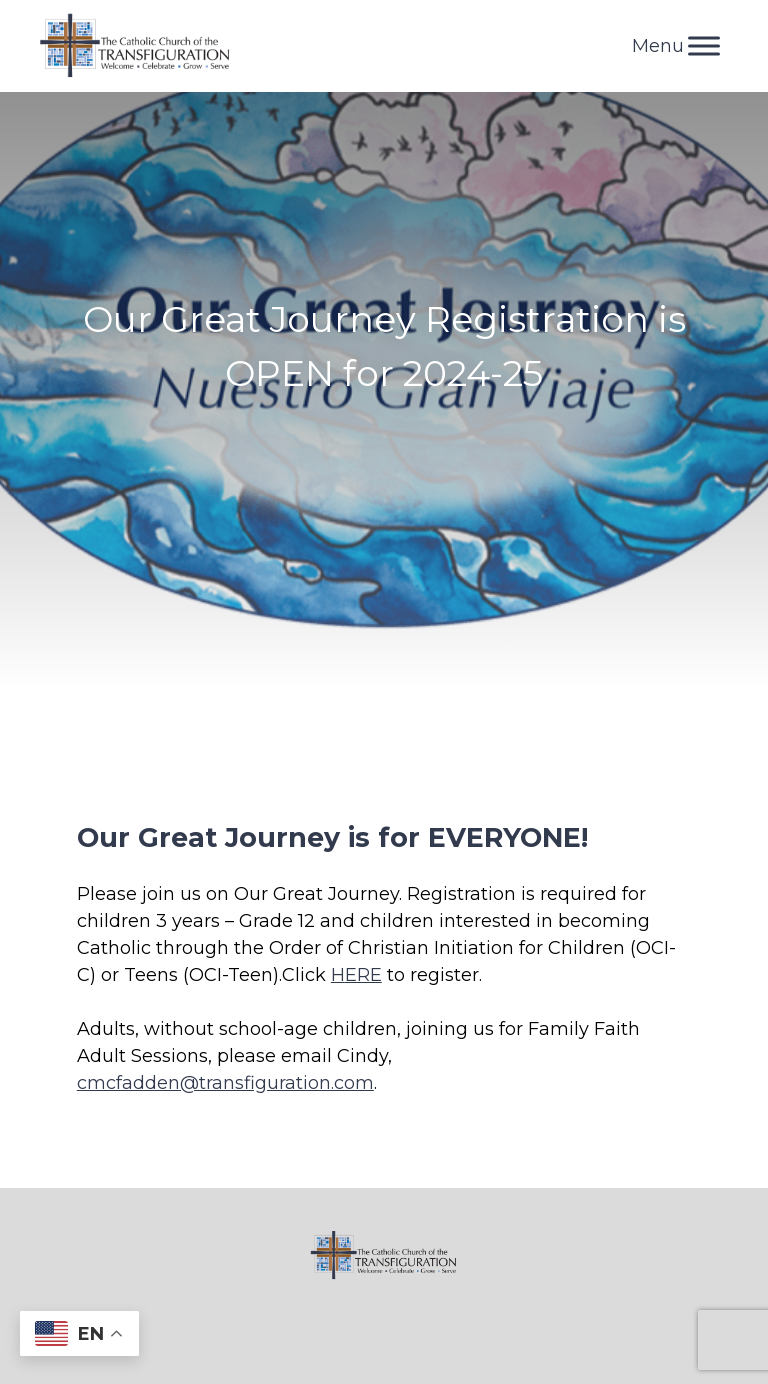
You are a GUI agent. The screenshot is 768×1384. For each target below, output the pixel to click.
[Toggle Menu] (704, 45)
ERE (363, 975)
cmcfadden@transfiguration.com (225, 1083)
